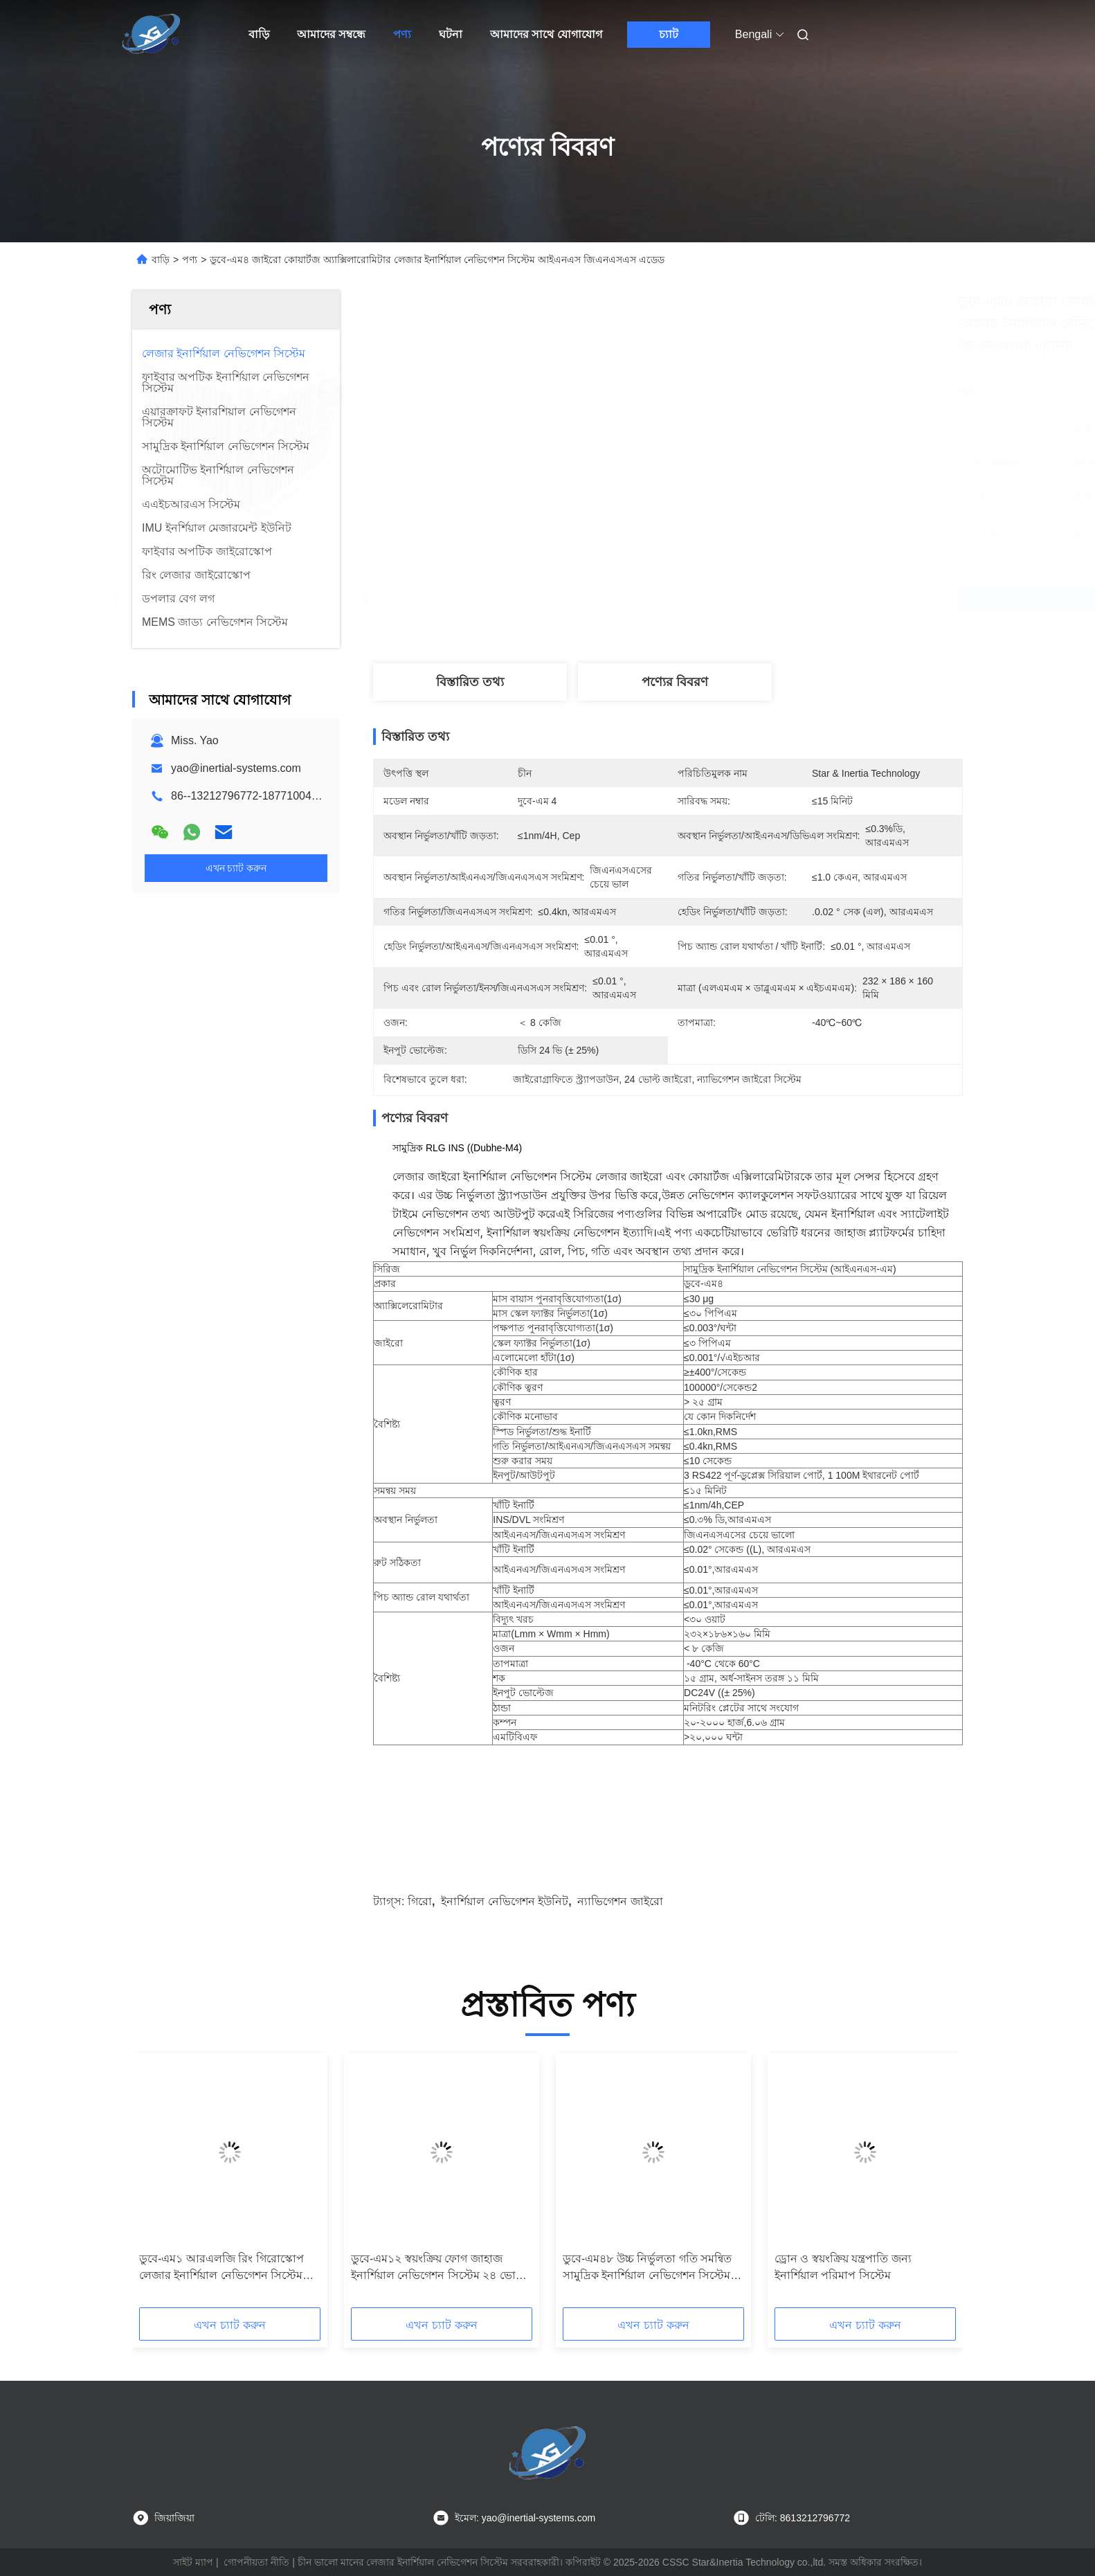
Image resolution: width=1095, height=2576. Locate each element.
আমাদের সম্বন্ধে (331, 34)
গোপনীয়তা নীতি (256, 2562)
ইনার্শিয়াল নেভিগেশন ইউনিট (504, 1901)
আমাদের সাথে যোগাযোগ (546, 34)
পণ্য (402, 34)
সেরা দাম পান (756, 598)
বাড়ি (258, 34)
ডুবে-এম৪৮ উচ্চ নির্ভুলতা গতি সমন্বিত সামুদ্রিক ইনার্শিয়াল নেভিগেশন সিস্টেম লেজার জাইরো (647, 2268)
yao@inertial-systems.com (236, 768)
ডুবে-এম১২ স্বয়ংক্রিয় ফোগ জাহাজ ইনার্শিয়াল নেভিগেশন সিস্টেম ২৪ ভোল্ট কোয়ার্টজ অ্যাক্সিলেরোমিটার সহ (438, 2268)
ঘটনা (450, 34)
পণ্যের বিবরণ (675, 682)
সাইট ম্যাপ (193, 2562)
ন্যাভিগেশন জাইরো (619, 1901)
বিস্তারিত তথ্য (470, 682)
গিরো (420, 1901)
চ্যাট (668, 34)
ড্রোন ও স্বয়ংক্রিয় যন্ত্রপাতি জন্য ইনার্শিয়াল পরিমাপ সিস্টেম (843, 2267)
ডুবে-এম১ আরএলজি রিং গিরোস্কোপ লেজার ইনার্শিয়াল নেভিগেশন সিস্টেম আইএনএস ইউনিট (221, 2268)
